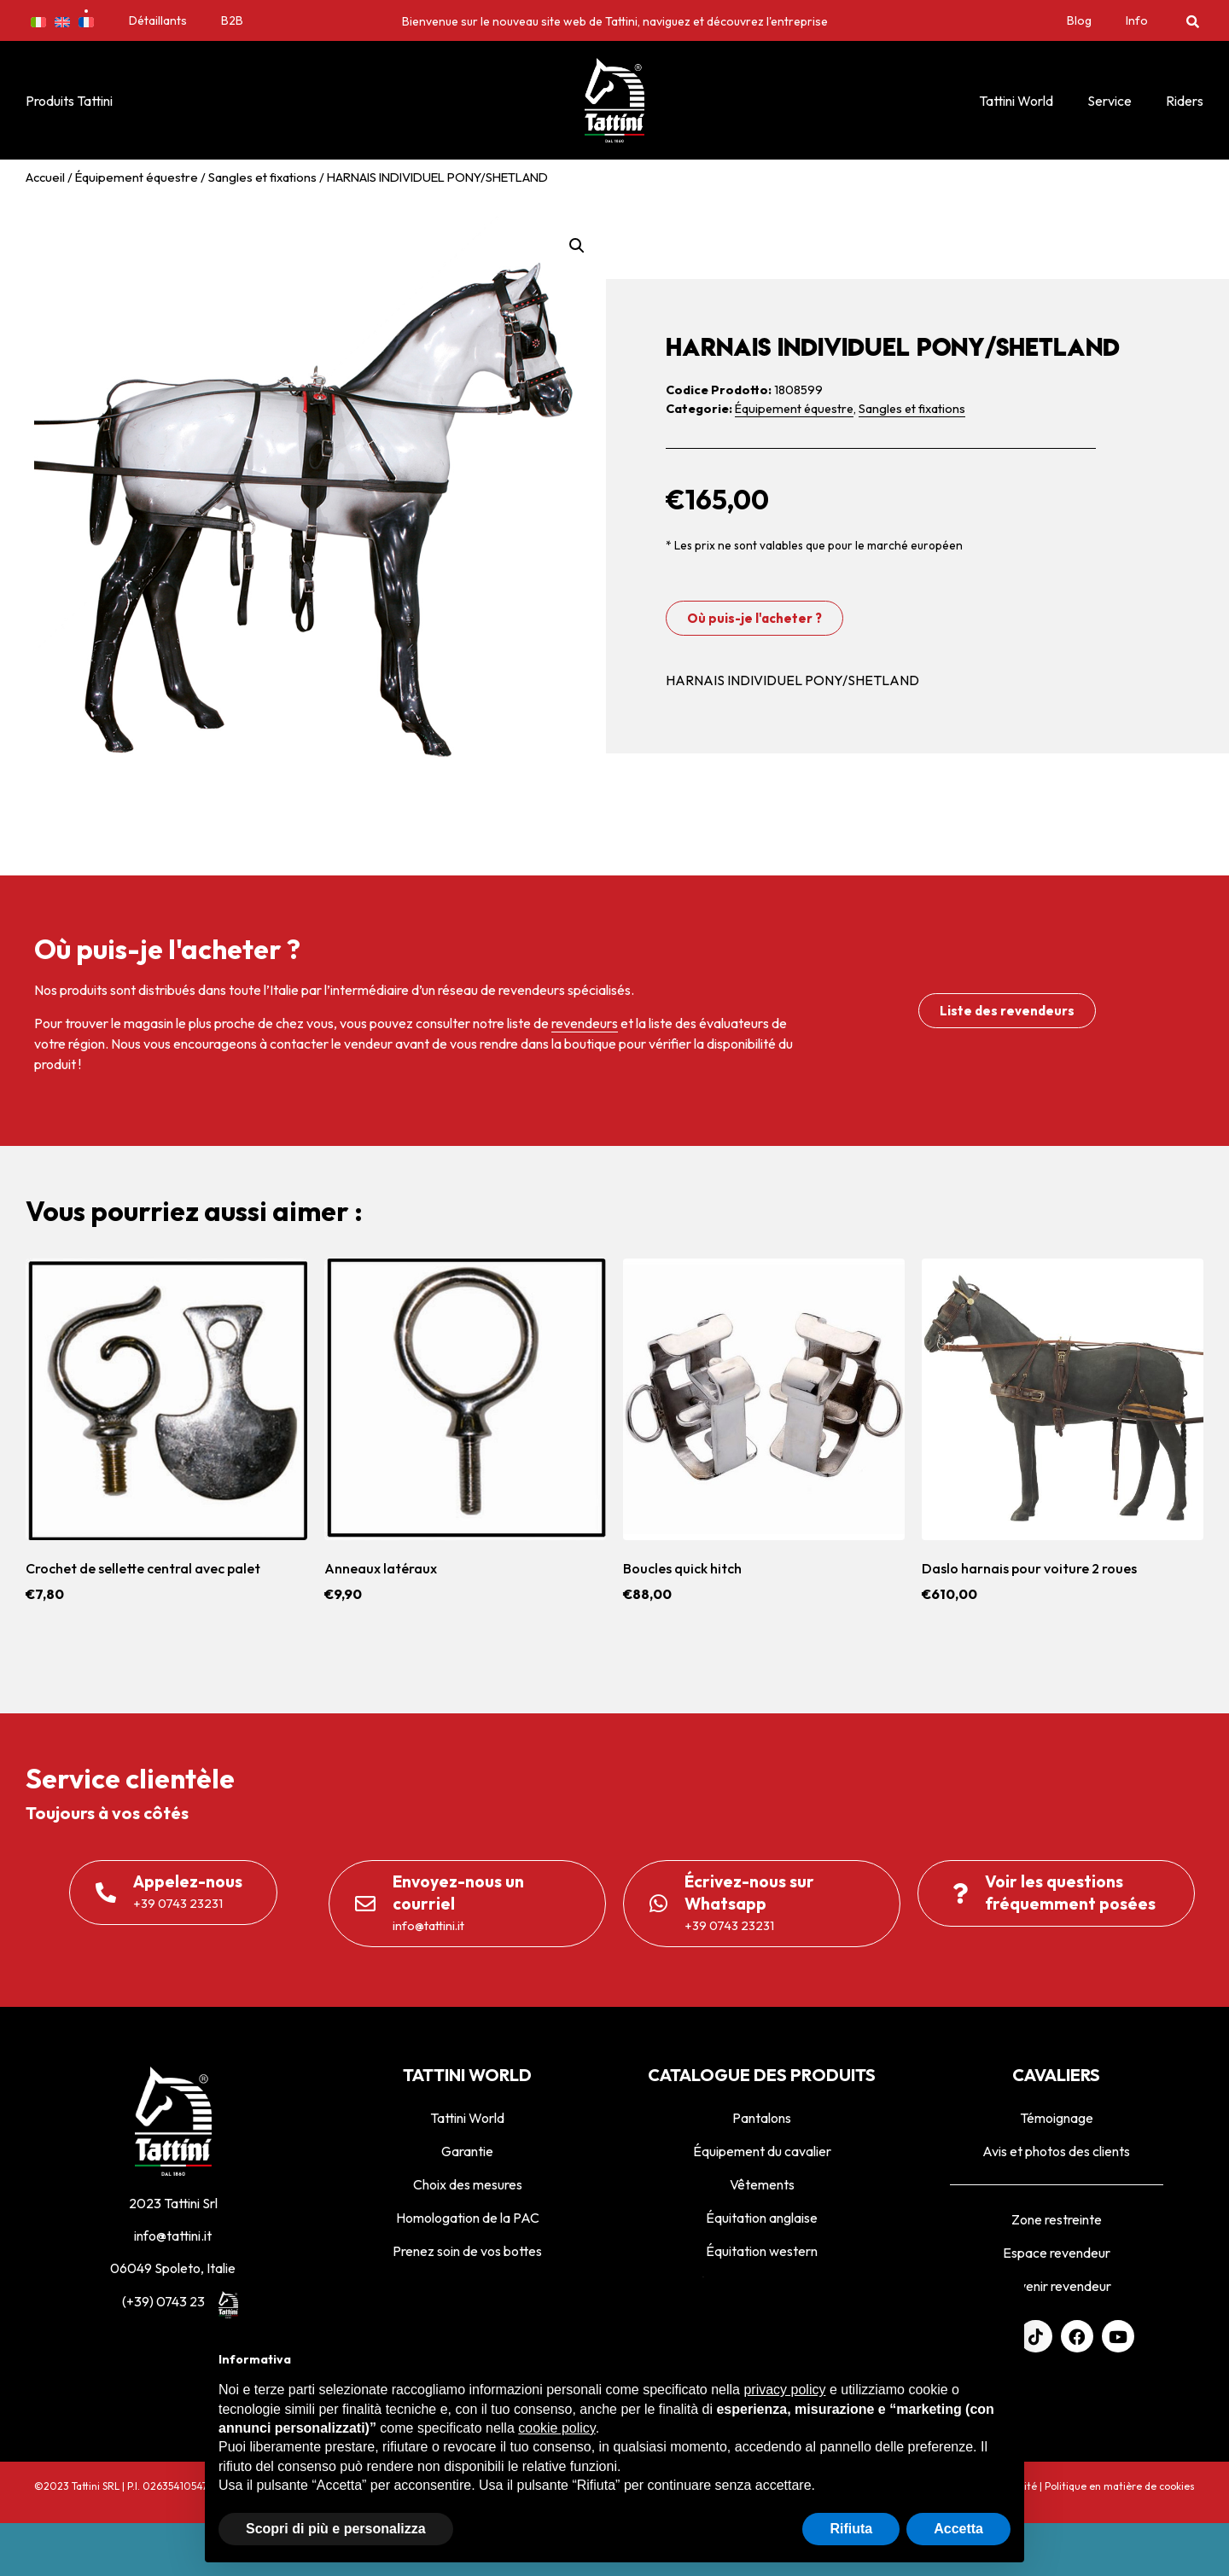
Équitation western (762, 2250)
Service (1109, 100)
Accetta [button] (958, 2528)
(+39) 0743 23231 (173, 2301)
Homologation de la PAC (467, 2217)
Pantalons (761, 2117)
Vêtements (762, 2184)
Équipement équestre (136, 177)
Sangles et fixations (262, 177)
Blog (1079, 20)
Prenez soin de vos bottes (467, 2250)
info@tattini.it (173, 2235)
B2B (232, 20)
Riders (1184, 100)
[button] (1192, 21)
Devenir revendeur (1056, 2285)
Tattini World (1016, 100)
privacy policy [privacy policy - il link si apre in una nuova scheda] (784, 2389)
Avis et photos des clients (1056, 2151)
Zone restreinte (1056, 2219)
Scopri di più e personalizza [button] (336, 2528)
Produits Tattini (69, 100)
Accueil (45, 177)
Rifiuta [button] (851, 2528)
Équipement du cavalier (762, 2151)
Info (1137, 20)
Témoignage (1056, 2117)
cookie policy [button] (556, 2428)
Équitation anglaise (762, 2217)
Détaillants (158, 20)
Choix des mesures (467, 2184)
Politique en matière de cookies (1120, 2486)
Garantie (467, 2151)
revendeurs (584, 1023)
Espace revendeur (1056, 2252)
